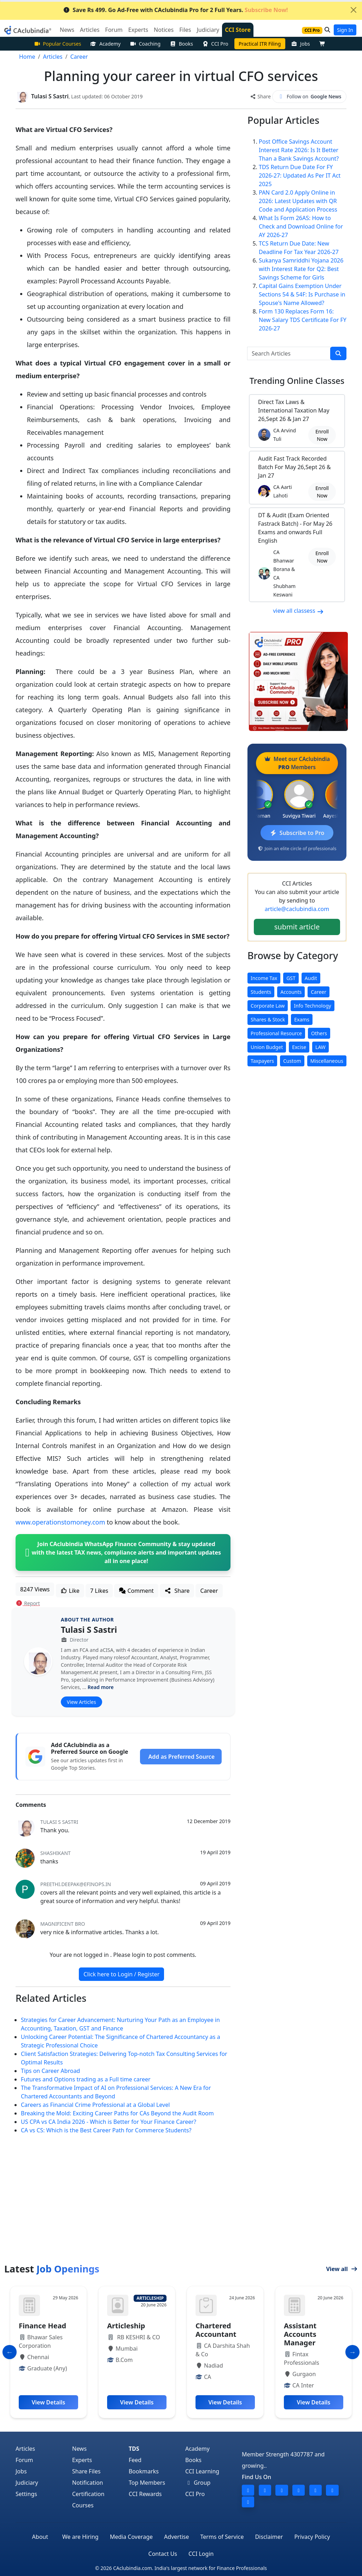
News (79, 2448)
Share (260, 96)
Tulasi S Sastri (89, 1629)
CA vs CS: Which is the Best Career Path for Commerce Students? (106, 2130)
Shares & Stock (268, 1019)
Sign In (345, 30)
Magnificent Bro (62, 1923)
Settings (26, 2493)
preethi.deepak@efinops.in (75, 1883)
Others (319, 1033)
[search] (338, 353)
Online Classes (297, 380)
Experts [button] (138, 30)
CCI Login (201, 2553)
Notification (87, 2482)
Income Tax (264, 977)
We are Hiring (80, 2536)
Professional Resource (276, 1033)
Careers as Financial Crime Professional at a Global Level (95, 2104)
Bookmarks (144, 2471)
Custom (292, 1060)
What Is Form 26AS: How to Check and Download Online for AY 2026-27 (301, 226)
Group (198, 2482)
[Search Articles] (289, 353)
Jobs (300, 43)
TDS (134, 2448)
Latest (51, 2268)
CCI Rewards (145, 2493)
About (40, 2536)
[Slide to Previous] (9, 2352)
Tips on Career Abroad (50, 2070)
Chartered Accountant (215, 2330)
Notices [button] (164, 30)
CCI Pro (215, 43)
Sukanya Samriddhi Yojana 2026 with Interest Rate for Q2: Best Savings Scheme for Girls (301, 268)
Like (70, 1590)
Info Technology (312, 1005)
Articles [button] (89, 30)
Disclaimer (269, 2536)
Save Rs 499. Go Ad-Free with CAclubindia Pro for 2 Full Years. (175, 10)
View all (342, 2268)
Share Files (86, 2471)
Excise (299, 1046)
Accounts (291, 991)
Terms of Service (222, 2536)
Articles (25, 2448)
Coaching (145, 43)
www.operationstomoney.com (60, 1521)
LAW (320, 1046)
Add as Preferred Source (181, 1756)
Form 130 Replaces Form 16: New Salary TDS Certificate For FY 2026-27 (302, 319)
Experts (82, 2459)
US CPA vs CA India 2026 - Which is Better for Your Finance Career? (108, 2121)
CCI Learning (202, 2471)
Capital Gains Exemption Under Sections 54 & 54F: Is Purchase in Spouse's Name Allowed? (302, 294)
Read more (101, 1686)
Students (261, 991)
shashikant (55, 1852)
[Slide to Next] (352, 2352)
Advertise (176, 2536)
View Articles (81, 1701)
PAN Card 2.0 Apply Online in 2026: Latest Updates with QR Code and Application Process (298, 200)
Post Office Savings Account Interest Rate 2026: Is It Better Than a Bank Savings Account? (299, 149)
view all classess (298, 610)
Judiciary (27, 2482)
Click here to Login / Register (121, 1974)
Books (181, 43)
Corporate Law (268, 1005)
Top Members (147, 2482)
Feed (135, 2459)
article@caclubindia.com (297, 908)
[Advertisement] (181, 2209)
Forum (24, 2459)
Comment (136, 1590)
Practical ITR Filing (260, 43)
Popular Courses (57, 43)
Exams (301, 1019)
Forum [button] (113, 30)
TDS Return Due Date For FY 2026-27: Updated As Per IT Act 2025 (299, 175)
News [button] (67, 30)
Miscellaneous (326, 1060)
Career (209, 1590)
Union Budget (267, 1046)
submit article (297, 926)
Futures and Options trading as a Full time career (86, 2079)
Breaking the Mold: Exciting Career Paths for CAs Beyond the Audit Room (117, 2113)
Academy (105, 43)
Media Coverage (131, 2536)
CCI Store (238, 30)
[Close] (353, 10)
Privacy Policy (312, 2536)
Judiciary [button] (208, 30)
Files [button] (185, 30)
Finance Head (42, 2325)
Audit (311, 977)
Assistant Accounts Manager (300, 2334)
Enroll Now (322, 435)
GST (291, 977)
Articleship (126, 2325)
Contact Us (162, 2553)
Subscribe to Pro (297, 832)
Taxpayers (262, 1060)
